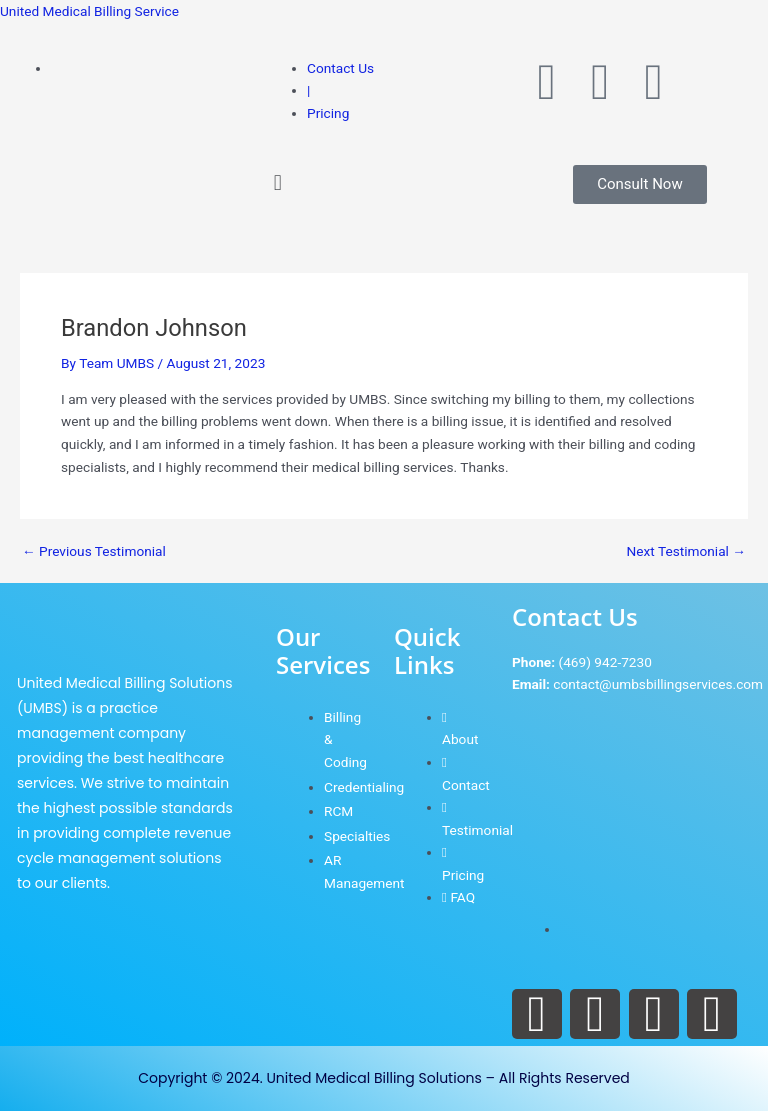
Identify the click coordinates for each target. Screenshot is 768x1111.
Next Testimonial (686, 552)
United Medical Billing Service (89, 11)
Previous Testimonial (94, 552)
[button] (384, 183)
